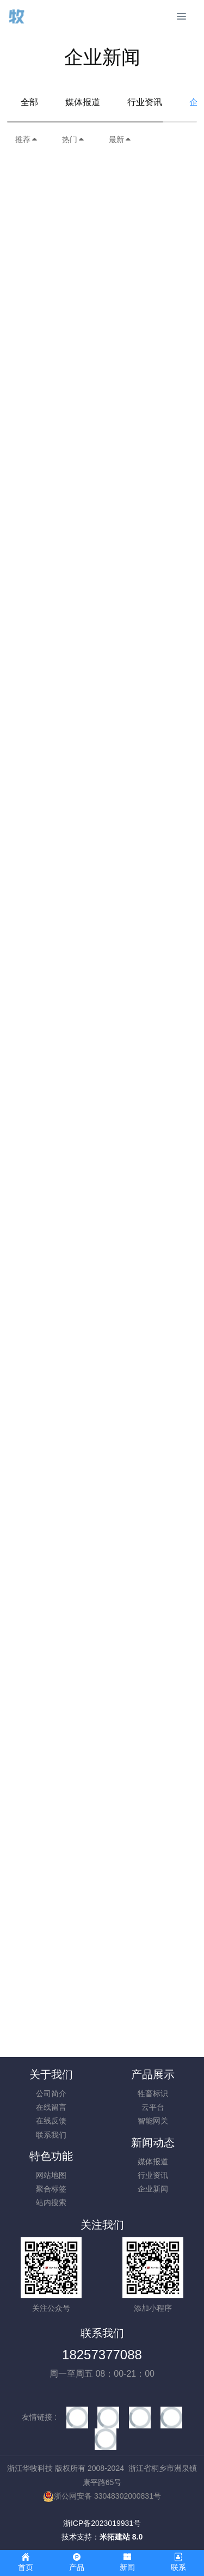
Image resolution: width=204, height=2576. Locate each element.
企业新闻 (153, 2188)
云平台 (152, 2107)
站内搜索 (51, 2202)
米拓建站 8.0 (121, 2536)
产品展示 (153, 2074)
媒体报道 (82, 102)
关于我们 (51, 2074)
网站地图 (51, 2175)
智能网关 (153, 2120)
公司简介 (51, 2093)
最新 (120, 139)
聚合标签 (51, 2188)
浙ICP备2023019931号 (102, 2523)
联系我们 (51, 2135)
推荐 (26, 139)
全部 (29, 102)
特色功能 (51, 2156)
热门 (73, 139)
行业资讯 (144, 102)
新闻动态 (153, 2142)
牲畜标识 (153, 2093)
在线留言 (51, 2107)
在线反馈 (51, 2120)
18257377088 (102, 2354)
